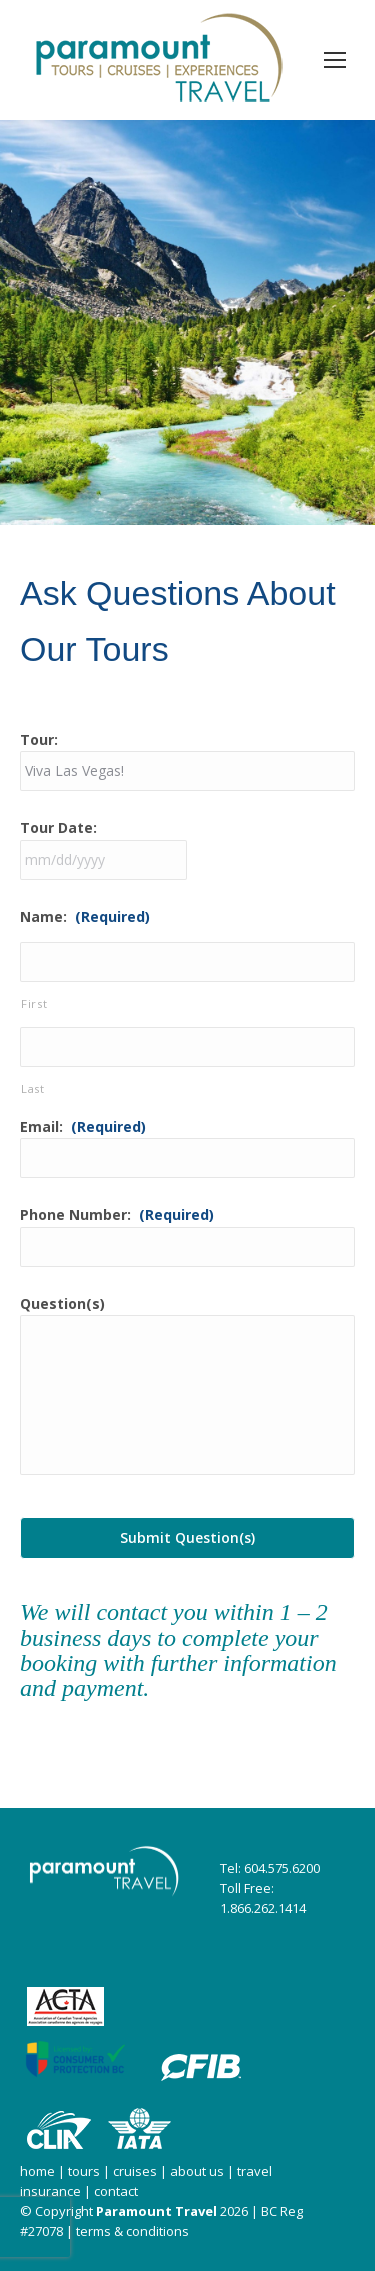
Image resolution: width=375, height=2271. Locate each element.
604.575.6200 (282, 1868)
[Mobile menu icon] (335, 60)
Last (33, 1088)
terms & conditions (132, 2231)
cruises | (141, 2171)
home (37, 2171)
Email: (83, 1126)
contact (116, 2191)
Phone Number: (117, 1214)
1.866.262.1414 (263, 1908)
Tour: (39, 739)
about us (197, 2171)
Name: (85, 916)
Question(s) (62, 1303)
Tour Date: (58, 827)
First (34, 1003)
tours (82, 2171)
